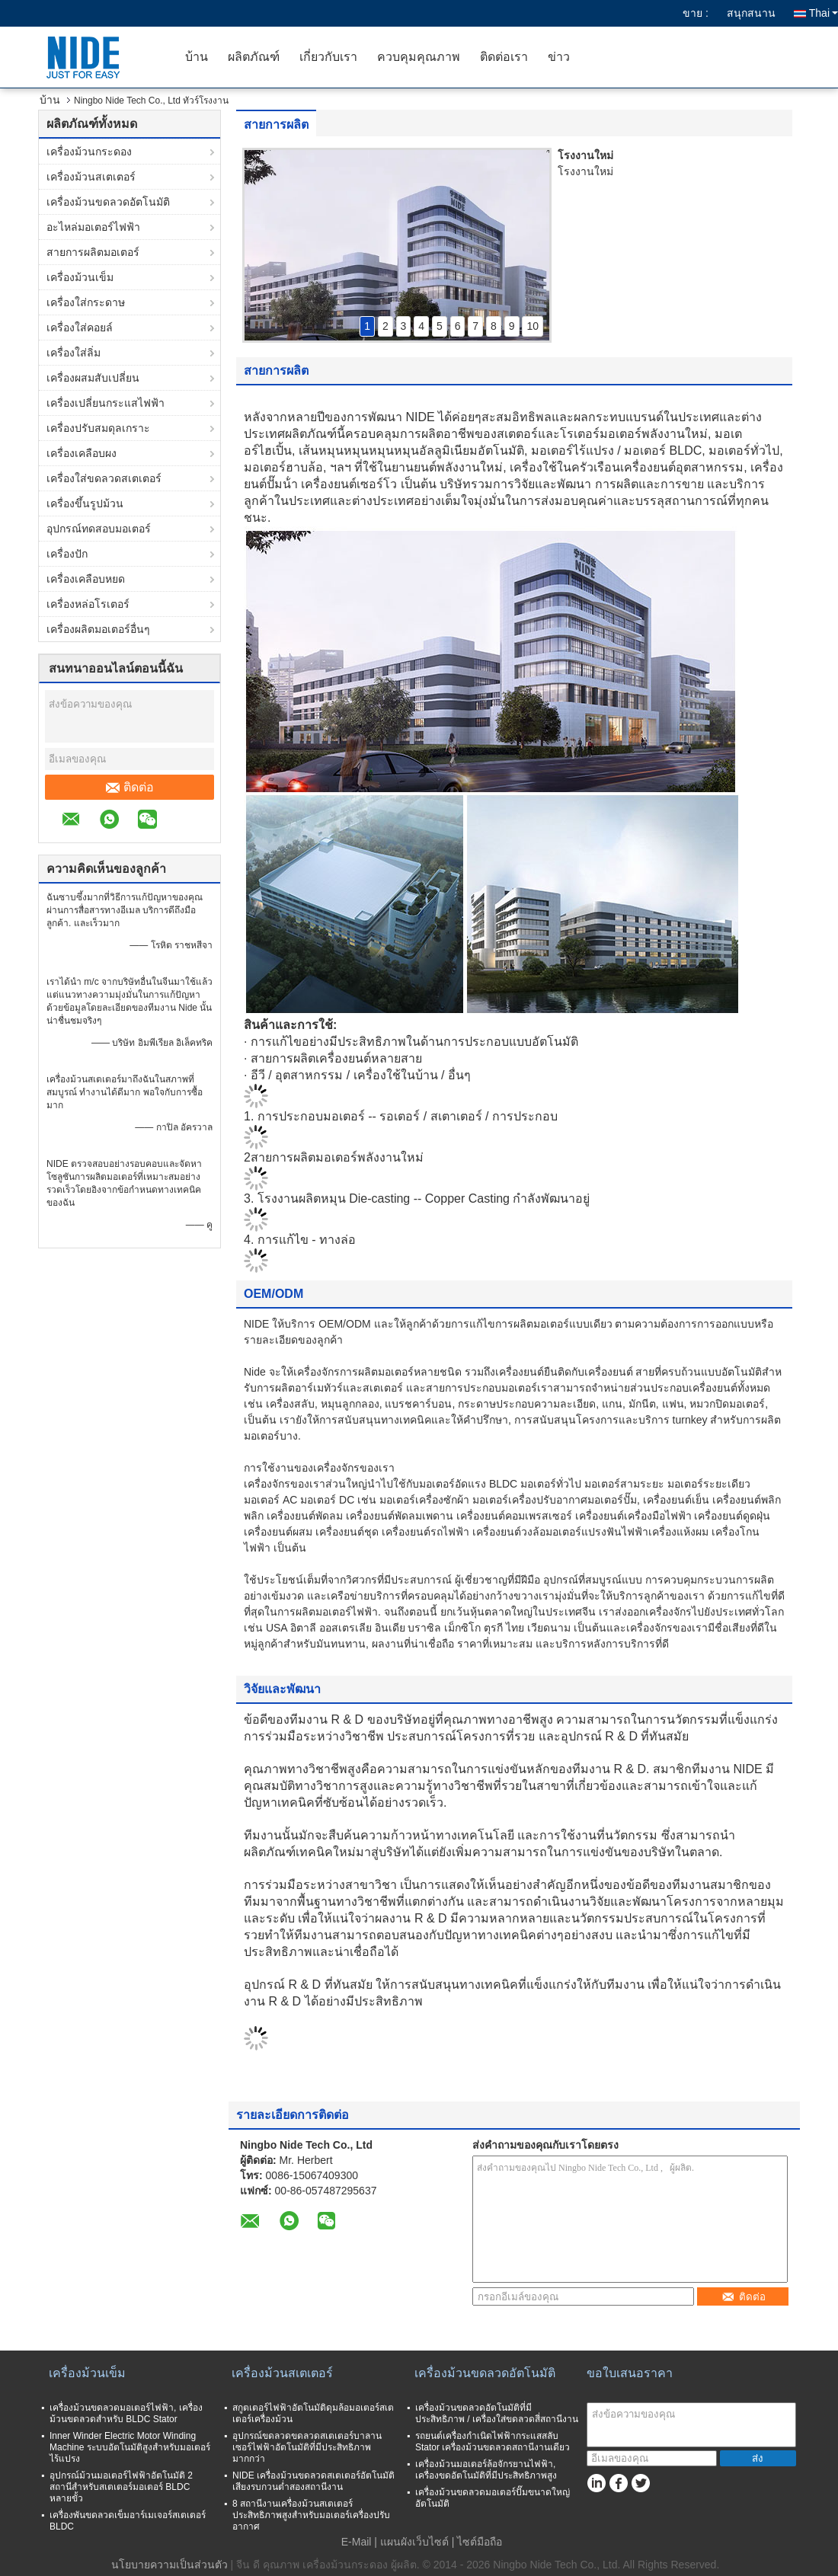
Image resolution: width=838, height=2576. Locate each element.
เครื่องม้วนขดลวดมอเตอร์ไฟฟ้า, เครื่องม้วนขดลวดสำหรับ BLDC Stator (126, 2413)
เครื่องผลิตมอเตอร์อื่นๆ (98, 629)
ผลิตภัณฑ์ (254, 56)
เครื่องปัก (67, 554)
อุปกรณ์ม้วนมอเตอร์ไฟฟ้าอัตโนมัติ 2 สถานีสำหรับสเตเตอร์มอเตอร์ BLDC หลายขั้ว (121, 2487)
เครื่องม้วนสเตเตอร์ (91, 177)
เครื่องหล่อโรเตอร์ (88, 604)
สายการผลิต (276, 124)
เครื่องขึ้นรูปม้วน (84, 503)
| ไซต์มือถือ (477, 2542)
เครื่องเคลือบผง (81, 453)
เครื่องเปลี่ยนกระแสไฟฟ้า (105, 403)
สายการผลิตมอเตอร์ (92, 252)
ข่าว (559, 56)
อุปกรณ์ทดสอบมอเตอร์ (98, 529)
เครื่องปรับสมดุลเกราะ (98, 428)
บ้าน (196, 56)
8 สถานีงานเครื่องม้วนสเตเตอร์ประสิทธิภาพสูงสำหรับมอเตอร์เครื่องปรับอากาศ (311, 2515)
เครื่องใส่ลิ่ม (73, 353)
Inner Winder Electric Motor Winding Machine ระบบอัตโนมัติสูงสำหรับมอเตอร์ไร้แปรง (130, 2447)
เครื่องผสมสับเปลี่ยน (92, 378)
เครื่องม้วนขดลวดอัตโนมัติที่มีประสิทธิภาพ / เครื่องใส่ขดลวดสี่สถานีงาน (496, 2413)
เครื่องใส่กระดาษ (85, 302)
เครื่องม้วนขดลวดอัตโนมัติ (108, 202)
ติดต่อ (130, 787)
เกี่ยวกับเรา (328, 56)
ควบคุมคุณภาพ (418, 56)
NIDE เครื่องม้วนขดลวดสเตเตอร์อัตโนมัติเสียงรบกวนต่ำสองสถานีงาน (313, 2481)
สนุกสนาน (751, 13)
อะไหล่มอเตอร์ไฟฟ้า (93, 227)
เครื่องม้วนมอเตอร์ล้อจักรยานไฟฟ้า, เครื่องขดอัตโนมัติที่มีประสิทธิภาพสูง (486, 2470)
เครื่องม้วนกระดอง (89, 151)
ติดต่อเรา (504, 56)
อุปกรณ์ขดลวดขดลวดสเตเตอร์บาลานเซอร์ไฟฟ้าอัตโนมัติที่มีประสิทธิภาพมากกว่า (307, 2447)
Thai (823, 13)
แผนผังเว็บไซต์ (414, 2542)
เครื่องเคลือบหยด (85, 579)
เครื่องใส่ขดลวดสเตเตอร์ (104, 478)
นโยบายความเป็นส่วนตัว (169, 2564)
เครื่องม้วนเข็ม (80, 277)
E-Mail (356, 2542)
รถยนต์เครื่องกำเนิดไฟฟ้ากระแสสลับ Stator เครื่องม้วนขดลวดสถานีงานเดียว (492, 2442)
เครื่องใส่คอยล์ (79, 327)
